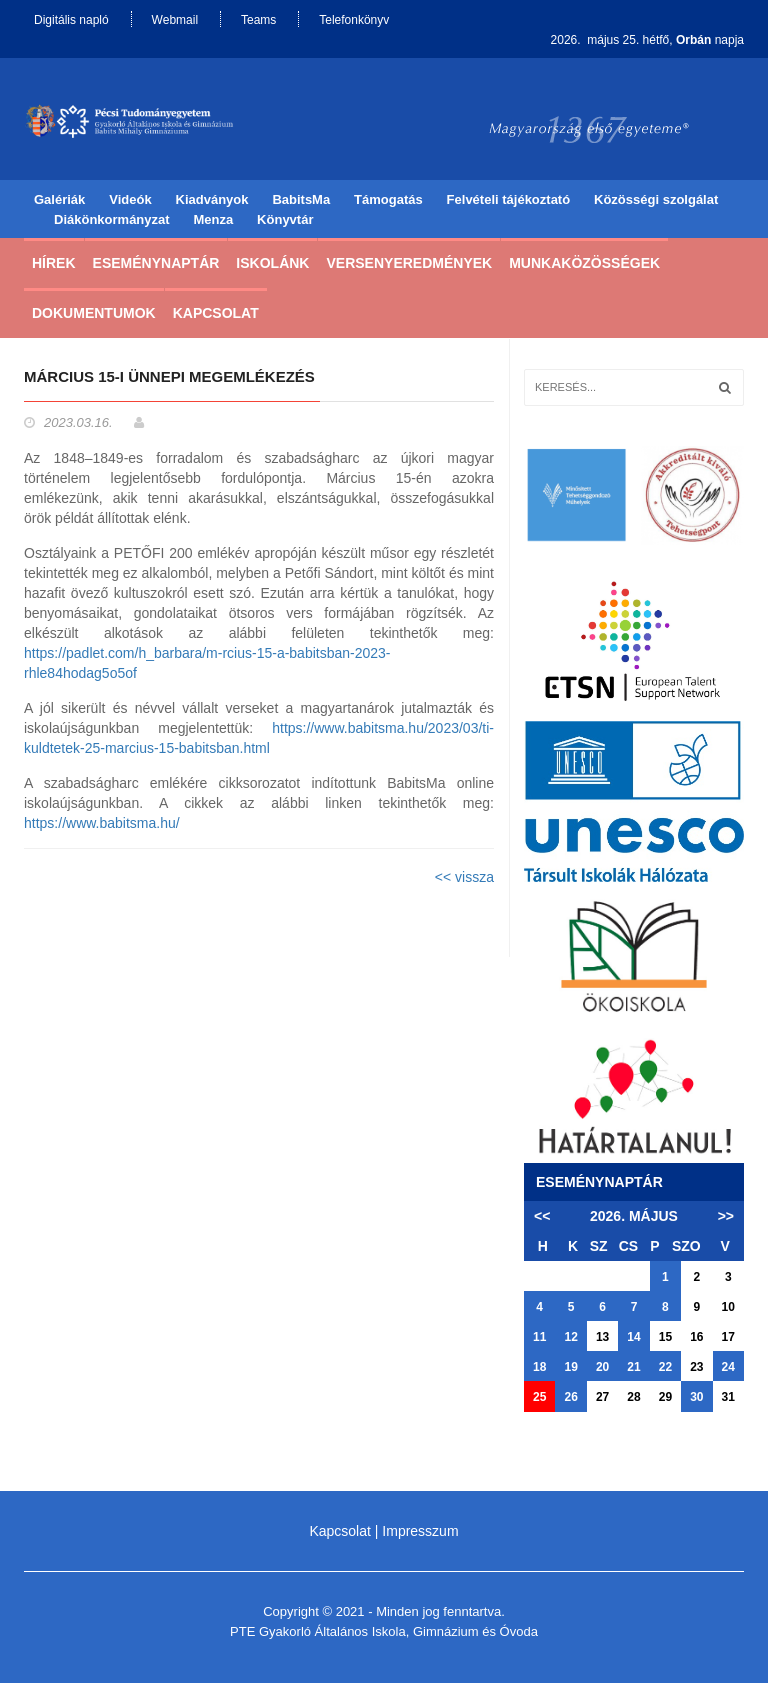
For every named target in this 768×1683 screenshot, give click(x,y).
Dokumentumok (94, 313)
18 (539, 1367)
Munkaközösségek (584, 263)
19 (570, 1367)
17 (728, 1337)
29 (665, 1397)
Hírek (54, 263)
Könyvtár (285, 219)
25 (539, 1397)
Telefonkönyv (354, 20)
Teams (258, 20)
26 (570, 1397)
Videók (130, 199)
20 (602, 1367)
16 (696, 1337)
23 (696, 1367)
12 (570, 1337)
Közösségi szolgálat (656, 199)
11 (539, 1337)
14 (633, 1337)
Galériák (59, 199)
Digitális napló (71, 20)
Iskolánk (272, 263)
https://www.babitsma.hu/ (102, 823)
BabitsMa (301, 199)
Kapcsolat (216, 313)
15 (665, 1337)
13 (602, 1337)
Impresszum (420, 1531)
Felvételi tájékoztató (509, 199)
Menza (213, 219)
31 (728, 1397)
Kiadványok (212, 199)
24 (728, 1367)
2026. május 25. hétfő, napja (647, 40)
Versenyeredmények (409, 263)
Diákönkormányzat (112, 219)
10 (728, 1307)
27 (602, 1397)
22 (665, 1367)
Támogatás (388, 199)
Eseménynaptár (156, 263)
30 (696, 1397)
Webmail (175, 20)
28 (633, 1397)
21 (633, 1367)
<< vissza (464, 877)
